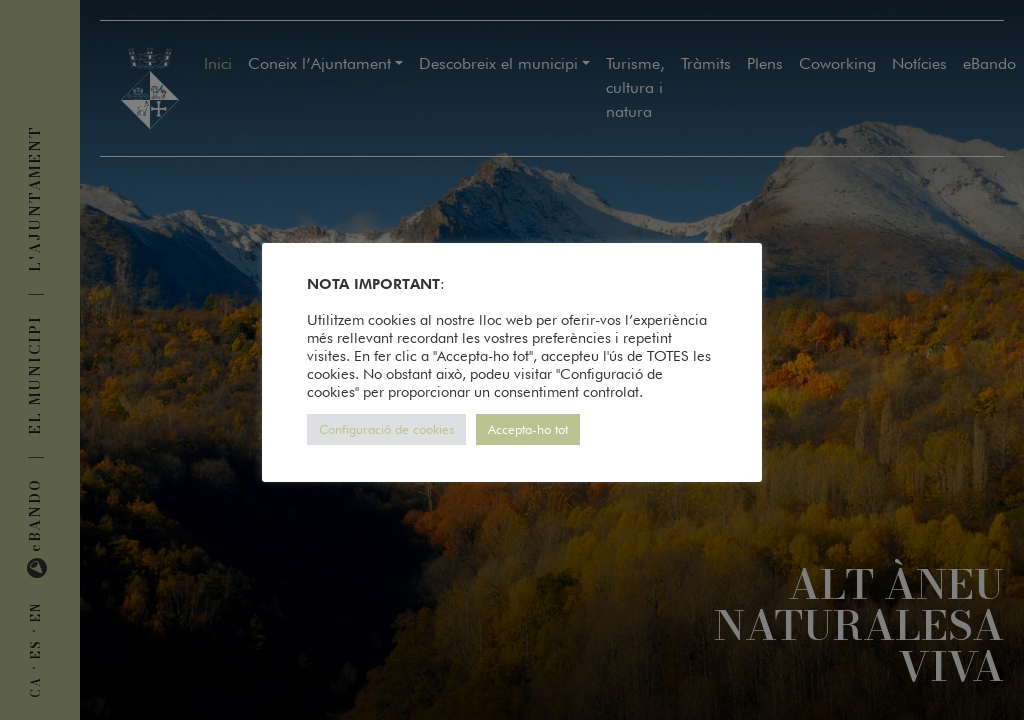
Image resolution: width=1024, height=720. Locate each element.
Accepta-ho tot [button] (528, 429)
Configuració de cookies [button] (386, 429)
